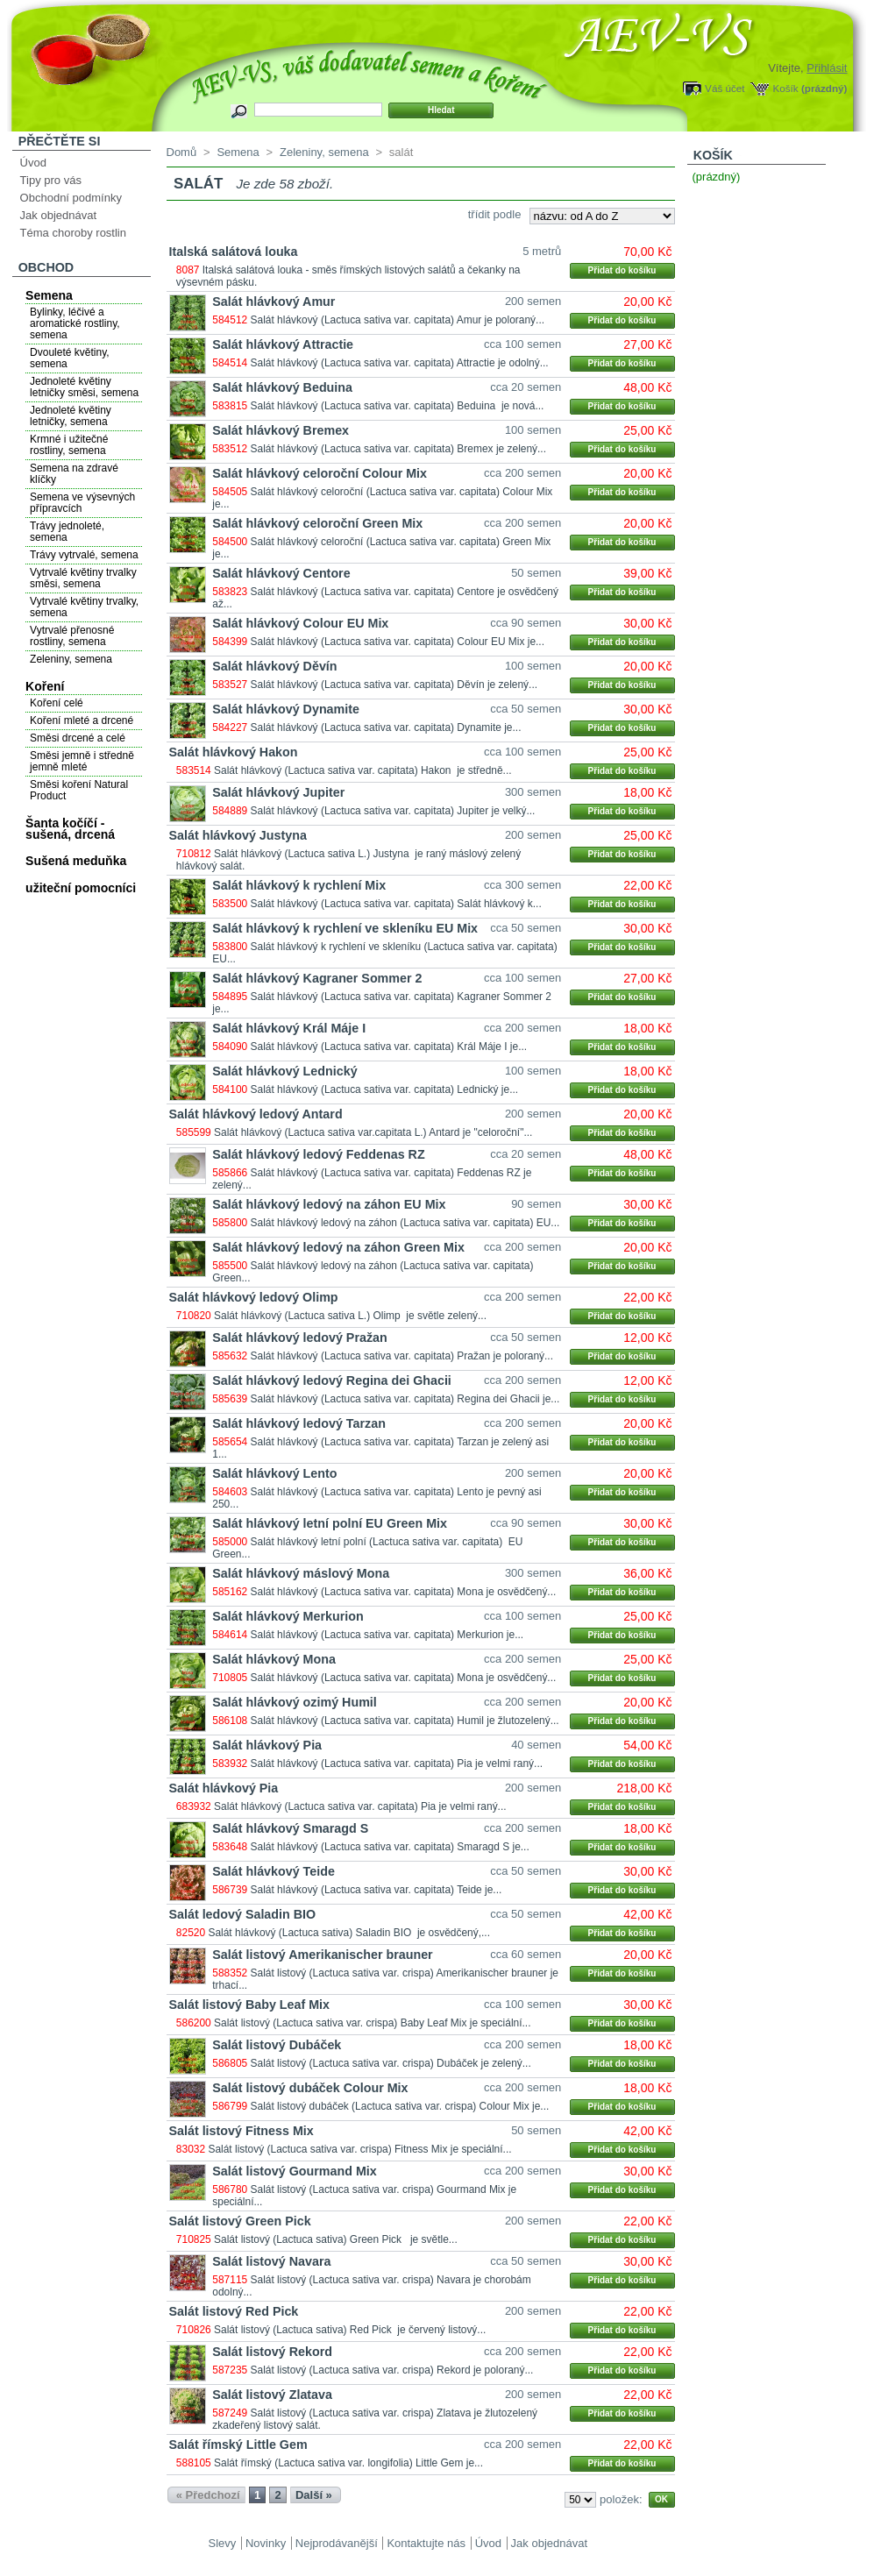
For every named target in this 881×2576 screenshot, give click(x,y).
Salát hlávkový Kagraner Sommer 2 (317, 978)
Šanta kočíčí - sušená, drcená (70, 828)
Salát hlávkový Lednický (284, 1071)
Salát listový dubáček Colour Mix (310, 2088)
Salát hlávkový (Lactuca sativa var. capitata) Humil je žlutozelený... (405, 1720)
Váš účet (724, 88)
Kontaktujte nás (426, 2543)
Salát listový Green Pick (240, 2221)
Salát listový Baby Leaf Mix (249, 2005)
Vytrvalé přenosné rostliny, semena (72, 636)
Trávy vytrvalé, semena (84, 555)
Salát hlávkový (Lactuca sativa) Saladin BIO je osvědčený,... (349, 1933)
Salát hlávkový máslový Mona (300, 1573)
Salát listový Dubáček (276, 2045)
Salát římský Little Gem (238, 2445)
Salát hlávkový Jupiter (278, 792)
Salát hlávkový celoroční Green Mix (317, 523)
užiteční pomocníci (80, 888)
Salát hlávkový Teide (273, 1871)
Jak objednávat (58, 215)
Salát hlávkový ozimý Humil (294, 1702)
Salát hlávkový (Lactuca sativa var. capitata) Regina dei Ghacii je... (405, 1399)
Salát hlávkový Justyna (238, 835)
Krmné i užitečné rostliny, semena (69, 445)
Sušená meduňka (75, 861)
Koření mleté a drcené (81, 720)
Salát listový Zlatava (272, 2395)
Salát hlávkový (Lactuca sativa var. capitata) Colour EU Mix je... (398, 641)
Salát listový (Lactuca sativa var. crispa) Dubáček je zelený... (391, 2063)
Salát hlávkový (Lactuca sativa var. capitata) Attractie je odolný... (400, 363)
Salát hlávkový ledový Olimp (253, 1297)
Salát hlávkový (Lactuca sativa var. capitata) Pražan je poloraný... (402, 1356)
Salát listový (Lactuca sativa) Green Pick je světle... (336, 2239)
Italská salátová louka (233, 252)
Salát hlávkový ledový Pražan (299, 1338)
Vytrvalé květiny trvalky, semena (84, 607)
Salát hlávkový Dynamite (285, 709)
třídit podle (495, 214)
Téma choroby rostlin (73, 232)
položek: (621, 2499)
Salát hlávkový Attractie (282, 344)
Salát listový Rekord (272, 2352)
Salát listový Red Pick (234, 2311)
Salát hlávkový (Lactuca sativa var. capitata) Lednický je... (385, 1089)
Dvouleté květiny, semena (70, 358)
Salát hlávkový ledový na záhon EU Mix (328, 1204)
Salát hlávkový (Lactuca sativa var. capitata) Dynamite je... (386, 727)
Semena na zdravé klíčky (74, 474)
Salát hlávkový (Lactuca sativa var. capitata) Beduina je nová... (397, 406)
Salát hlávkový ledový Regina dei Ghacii (331, 1380)
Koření (44, 686)
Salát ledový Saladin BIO (242, 1914)
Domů (182, 152)
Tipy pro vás (51, 180)
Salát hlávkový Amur (273, 302)
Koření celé (56, 703)
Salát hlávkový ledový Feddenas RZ (318, 1154)
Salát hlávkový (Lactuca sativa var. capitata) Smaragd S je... (390, 1847)
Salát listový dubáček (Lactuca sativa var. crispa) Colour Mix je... (400, 2106)
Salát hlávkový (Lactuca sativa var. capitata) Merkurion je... (387, 1635)
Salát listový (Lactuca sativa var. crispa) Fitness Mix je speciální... (359, 2149)
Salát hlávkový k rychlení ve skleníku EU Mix (345, 928)
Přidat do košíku (622, 270)
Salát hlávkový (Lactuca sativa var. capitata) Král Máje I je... (389, 1046)
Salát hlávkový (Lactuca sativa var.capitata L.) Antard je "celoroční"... (373, 1132)
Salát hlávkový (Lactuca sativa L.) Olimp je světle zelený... (350, 1315)
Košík (785, 88)
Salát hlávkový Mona (274, 1659)
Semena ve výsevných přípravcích (82, 502)
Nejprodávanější (336, 2543)
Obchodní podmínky (71, 197)
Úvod (33, 162)
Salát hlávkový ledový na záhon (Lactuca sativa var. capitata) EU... (405, 1223)
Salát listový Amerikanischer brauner (322, 1955)
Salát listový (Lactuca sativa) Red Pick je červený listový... (350, 2330)
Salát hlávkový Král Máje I (289, 1028)
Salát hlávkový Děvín (274, 666)
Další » (313, 2494)
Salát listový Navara (271, 2261)
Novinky (265, 2543)
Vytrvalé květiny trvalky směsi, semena (83, 578)
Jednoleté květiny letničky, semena (70, 416)
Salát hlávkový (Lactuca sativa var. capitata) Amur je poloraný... (398, 320)
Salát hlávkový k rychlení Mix (299, 885)
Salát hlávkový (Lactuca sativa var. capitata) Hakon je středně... (363, 770)
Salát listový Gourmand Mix (294, 2171)
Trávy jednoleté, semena (67, 531)
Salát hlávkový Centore (281, 573)
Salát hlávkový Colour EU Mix (300, 623)
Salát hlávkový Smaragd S (290, 1828)
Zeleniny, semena (71, 659)
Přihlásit (826, 68)
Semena (49, 295)
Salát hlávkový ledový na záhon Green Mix (338, 1247)
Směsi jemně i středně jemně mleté (82, 761)
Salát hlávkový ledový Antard (256, 1114)
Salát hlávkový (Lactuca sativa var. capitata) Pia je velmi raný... (397, 1763)
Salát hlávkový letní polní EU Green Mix (329, 1523)
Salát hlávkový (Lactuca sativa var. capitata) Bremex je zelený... (399, 449)
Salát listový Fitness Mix (241, 2131)
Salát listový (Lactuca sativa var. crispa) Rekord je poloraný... (392, 2370)
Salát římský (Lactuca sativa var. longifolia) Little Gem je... (348, 2463)
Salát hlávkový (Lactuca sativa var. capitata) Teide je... (376, 1890)
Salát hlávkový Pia (267, 1745)
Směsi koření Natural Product (79, 790)
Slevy (223, 2543)
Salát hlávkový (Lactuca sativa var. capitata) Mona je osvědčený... (404, 1592)
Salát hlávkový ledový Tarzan (299, 1423)
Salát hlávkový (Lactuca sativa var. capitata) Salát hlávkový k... (396, 904)
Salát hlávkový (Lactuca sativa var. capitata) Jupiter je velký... (393, 811)
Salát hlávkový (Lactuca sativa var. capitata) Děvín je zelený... (394, 684)
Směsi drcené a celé (77, 738)
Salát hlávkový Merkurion (287, 1616)
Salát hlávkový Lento (274, 1473)
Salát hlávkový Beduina (282, 387)
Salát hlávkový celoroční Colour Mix (319, 473)
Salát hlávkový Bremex (280, 430)
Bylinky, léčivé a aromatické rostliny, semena (74, 323)
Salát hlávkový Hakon (233, 752)
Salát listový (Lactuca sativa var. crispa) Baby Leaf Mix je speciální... (372, 2023)
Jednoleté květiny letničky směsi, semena (84, 387)
